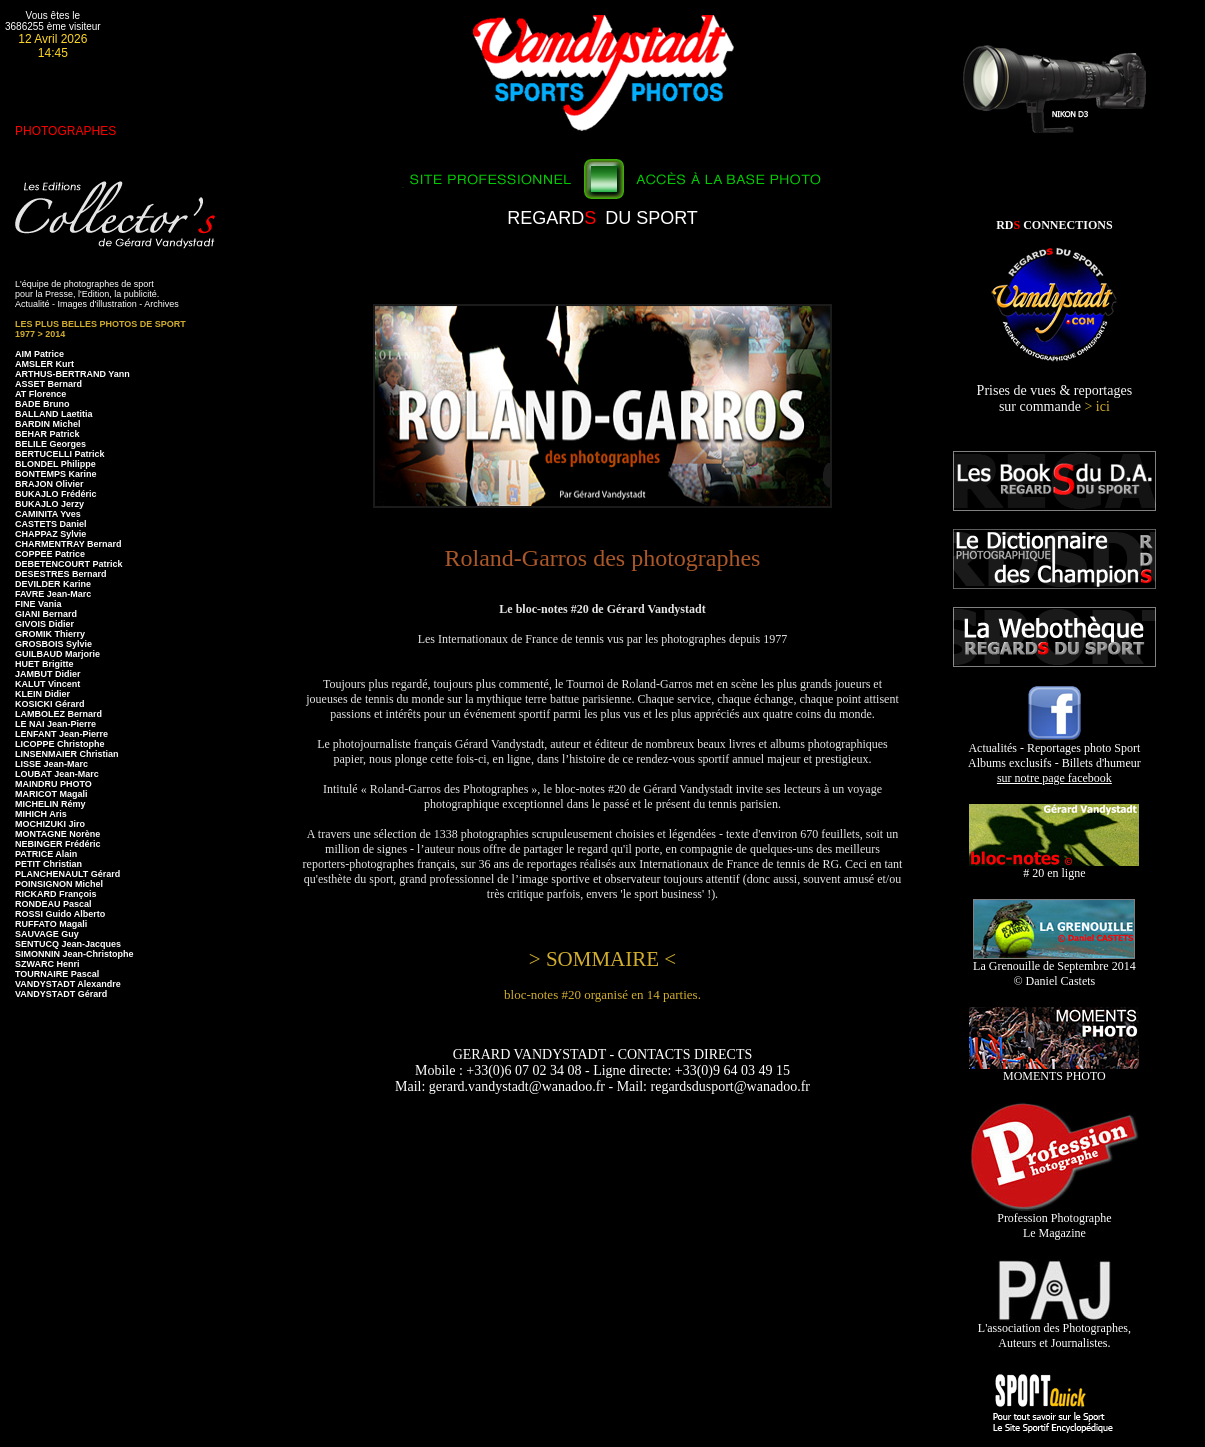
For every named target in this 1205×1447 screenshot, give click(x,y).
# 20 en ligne (1054, 867)
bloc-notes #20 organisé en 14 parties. (602, 994)
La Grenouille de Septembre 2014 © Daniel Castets (1054, 968)
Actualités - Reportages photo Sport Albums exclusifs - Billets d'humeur (1054, 757)
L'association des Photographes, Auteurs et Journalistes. (1054, 1330)
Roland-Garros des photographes (603, 558)
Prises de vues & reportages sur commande (1055, 398)
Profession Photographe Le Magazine (1054, 1220)
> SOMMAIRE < (602, 959)
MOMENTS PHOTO (1054, 1070)
